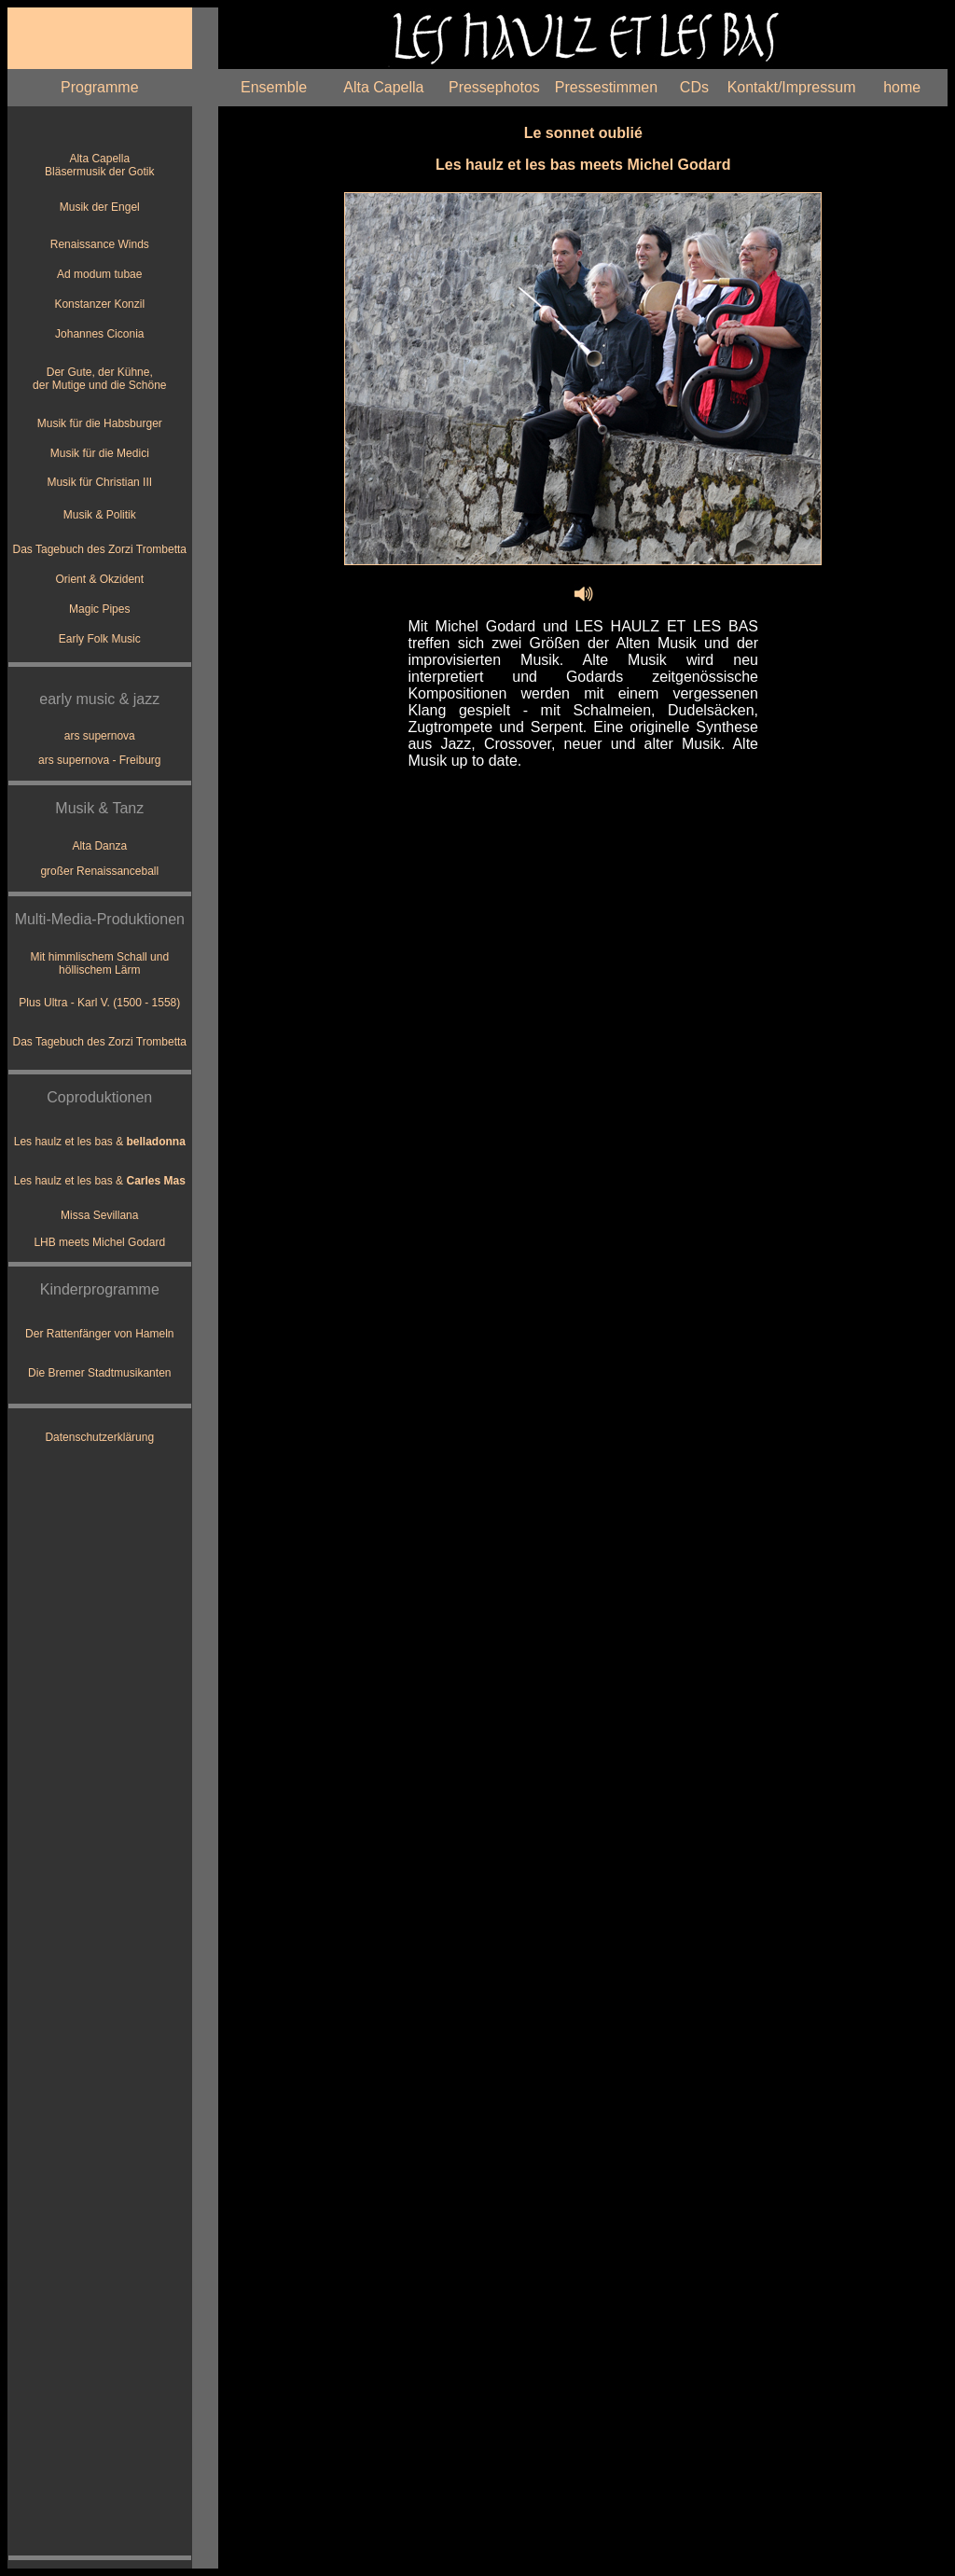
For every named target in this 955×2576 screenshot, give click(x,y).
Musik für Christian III (99, 482)
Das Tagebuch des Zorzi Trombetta (100, 549)
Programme (100, 87)
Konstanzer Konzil (99, 304)
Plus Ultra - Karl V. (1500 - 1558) (99, 1002)
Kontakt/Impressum (791, 87)
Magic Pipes (99, 609)
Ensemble (274, 87)
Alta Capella (383, 87)
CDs (694, 87)
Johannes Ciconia (99, 333)
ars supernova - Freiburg (99, 760)
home (901, 87)
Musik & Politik (99, 514)
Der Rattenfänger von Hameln (99, 1333)
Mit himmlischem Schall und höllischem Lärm (99, 963)
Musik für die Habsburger (99, 423)
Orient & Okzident (99, 579)
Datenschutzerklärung (99, 1437)
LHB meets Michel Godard (99, 1242)
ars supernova (99, 735)
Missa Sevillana (99, 1215)
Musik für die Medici (99, 453)
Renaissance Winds (99, 244)
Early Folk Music (100, 638)
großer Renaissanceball (99, 871)
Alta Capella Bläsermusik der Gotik (99, 165)
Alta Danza (99, 845)
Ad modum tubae (99, 274)
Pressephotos (494, 87)
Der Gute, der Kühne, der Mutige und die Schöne (99, 379)
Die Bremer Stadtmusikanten (99, 1372)
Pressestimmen (606, 87)
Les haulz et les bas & (100, 1141)
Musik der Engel (100, 207)
